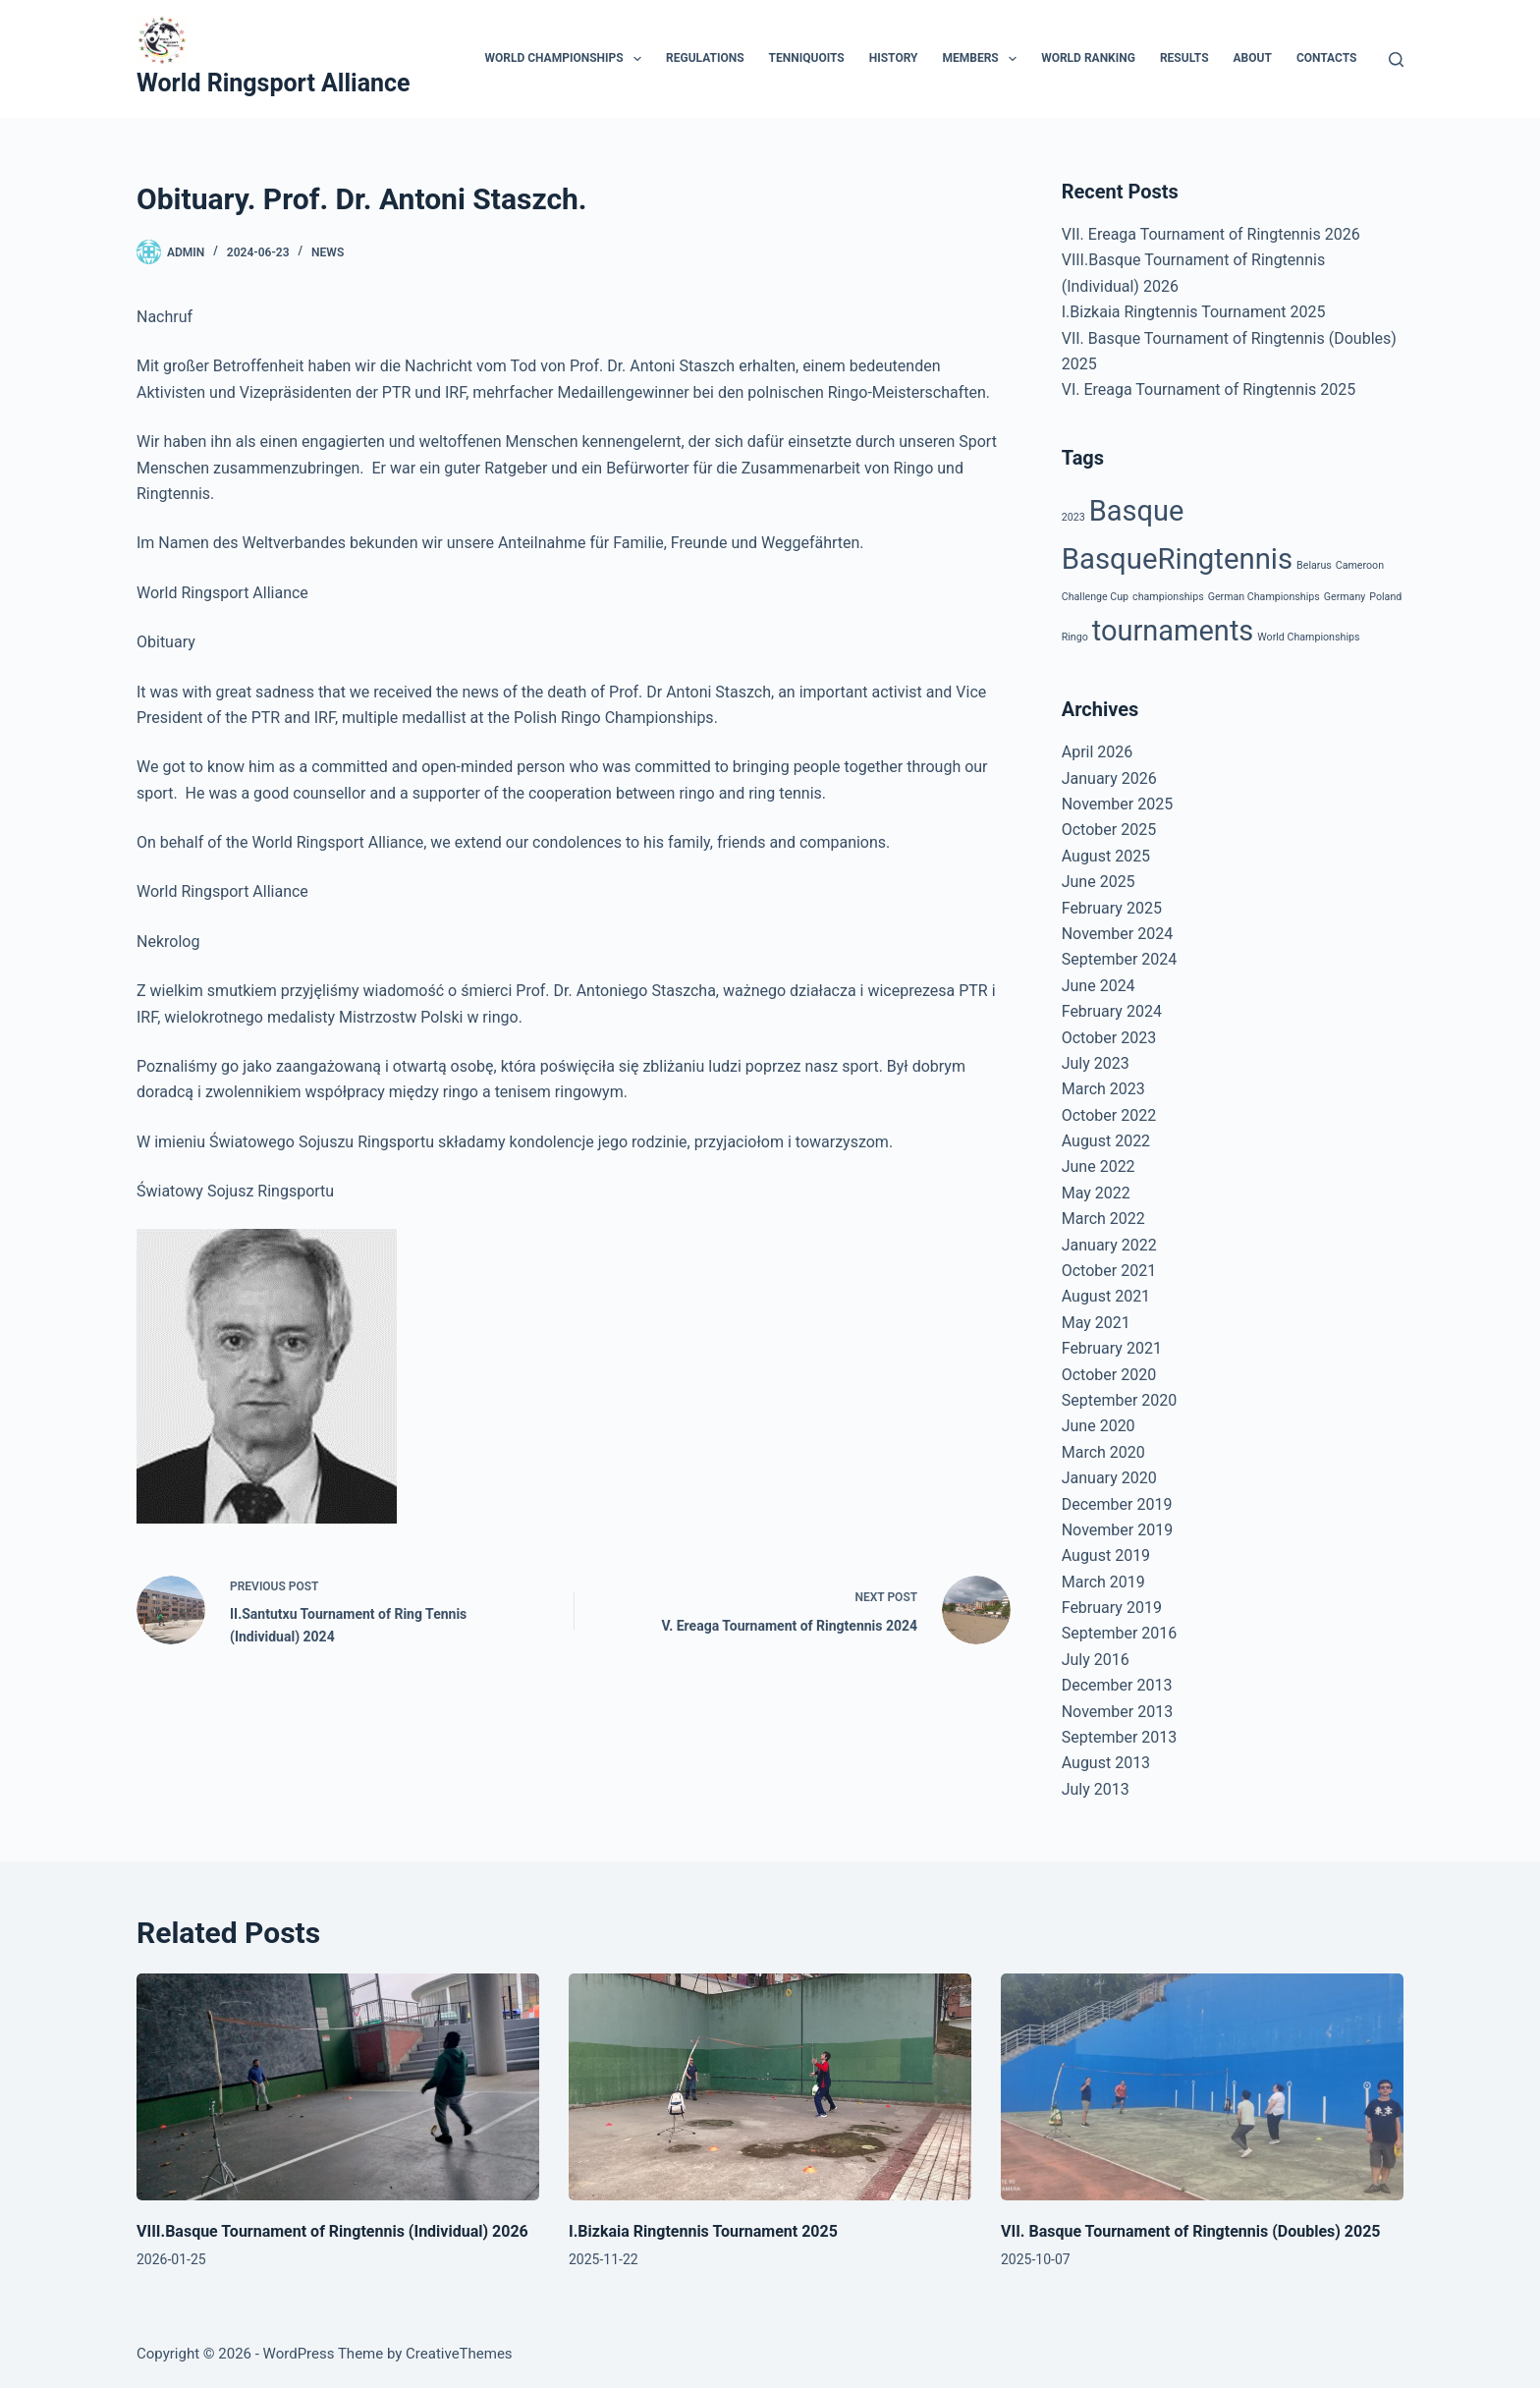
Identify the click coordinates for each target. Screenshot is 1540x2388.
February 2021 (1112, 1348)
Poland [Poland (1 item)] (1385, 596)
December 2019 (1117, 1504)
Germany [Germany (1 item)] (1345, 596)
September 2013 (1120, 1737)
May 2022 (1096, 1193)
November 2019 (1117, 1530)
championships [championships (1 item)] (1168, 596)
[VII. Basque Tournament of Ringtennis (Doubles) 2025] (1202, 2086)
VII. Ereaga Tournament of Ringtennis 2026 (1211, 234)
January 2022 (1109, 1245)
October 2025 (1109, 829)
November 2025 (1117, 804)
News (327, 252)
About (1253, 58)
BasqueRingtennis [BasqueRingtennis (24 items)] (1177, 559)
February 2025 (1112, 908)
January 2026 (1109, 778)
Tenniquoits (807, 58)
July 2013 (1095, 1789)
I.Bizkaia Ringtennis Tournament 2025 (1194, 312)
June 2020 (1098, 1425)
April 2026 (1097, 752)
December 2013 (1117, 1685)
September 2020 (1120, 1400)
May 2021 (1096, 1322)
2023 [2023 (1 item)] (1073, 517)
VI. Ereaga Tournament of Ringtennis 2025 (1209, 389)
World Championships (566, 59)
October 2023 (1109, 1037)
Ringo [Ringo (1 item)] (1075, 637)
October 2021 (1109, 1270)
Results (1184, 58)
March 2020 (1103, 1452)
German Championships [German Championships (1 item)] (1264, 596)
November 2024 (1117, 933)
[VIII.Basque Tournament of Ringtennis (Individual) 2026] (338, 2086)
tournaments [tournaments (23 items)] (1173, 630)
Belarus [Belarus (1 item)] (1314, 565)
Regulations (705, 58)
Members (984, 59)
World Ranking (1088, 58)
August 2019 (1106, 1555)
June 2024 (1098, 985)
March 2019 (1103, 1582)
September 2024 (1120, 959)
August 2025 (1106, 856)
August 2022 (1106, 1141)
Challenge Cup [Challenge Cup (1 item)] (1095, 596)
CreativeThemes (459, 2353)
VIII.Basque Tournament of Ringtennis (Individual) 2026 (332, 2231)
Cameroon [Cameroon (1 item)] (1360, 565)
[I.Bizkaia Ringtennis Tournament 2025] (770, 2086)
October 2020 (1109, 1374)
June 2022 (1098, 1166)
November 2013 (1117, 1711)
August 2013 (1106, 1762)
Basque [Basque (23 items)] (1136, 511)
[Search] (1396, 59)
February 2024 (1112, 1011)
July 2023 (1095, 1063)
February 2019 (1112, 1607)
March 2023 (1103, 1089)
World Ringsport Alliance (274, 83)
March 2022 (1103, 1218)
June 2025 (1098, 881)
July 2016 (1095, 1659)
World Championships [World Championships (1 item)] (1308, 637)
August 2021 (1106, 1296)
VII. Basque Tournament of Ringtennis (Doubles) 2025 (1191, 2231)
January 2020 (1109, 1478)
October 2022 (1109, 1115)
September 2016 (1120, 1633)
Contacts (1326, 58)
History (893, 58)
